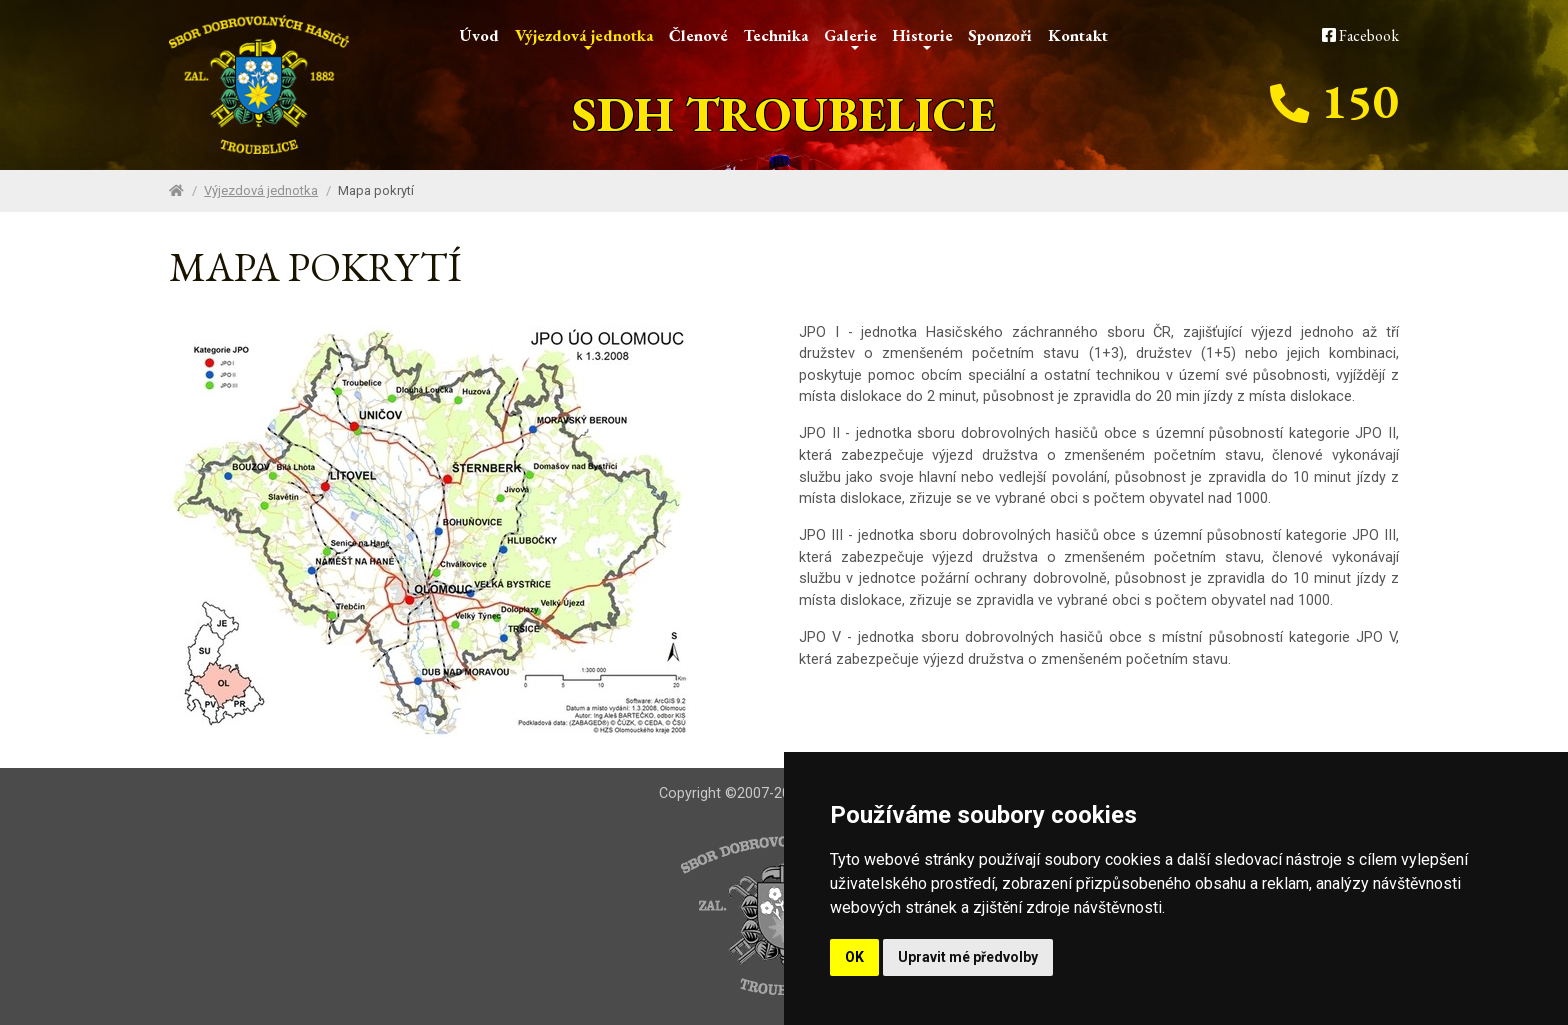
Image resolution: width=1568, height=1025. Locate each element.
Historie (922, 37)
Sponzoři (1000, 35)
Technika (776, 35)
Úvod (479, 35)
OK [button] (854, 957)
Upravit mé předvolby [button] (968, 957)
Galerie (850, 37)
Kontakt (1078, 35)
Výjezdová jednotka (584, 37)
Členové (698, 35)
